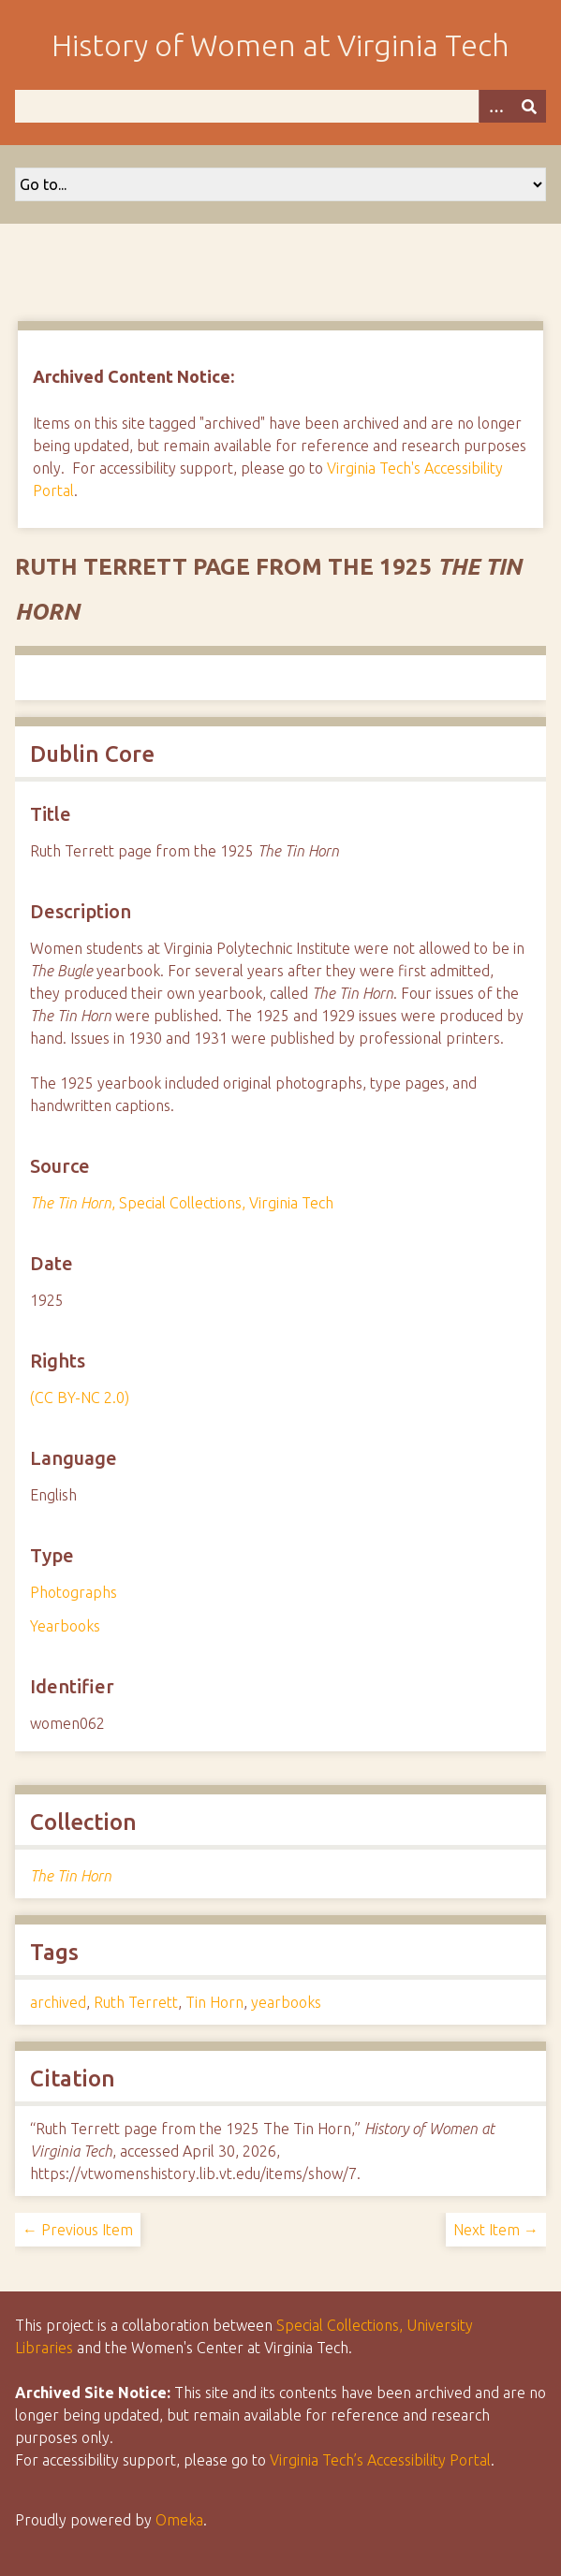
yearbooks (286, 2002)
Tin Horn (214, 2002)
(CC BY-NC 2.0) (79, 1397)
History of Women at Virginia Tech (280, 45)
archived (58, 2002)
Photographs (73, 1592)
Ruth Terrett (136, 2002)
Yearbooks (65, 1625)
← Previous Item (77, 2229)
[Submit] (529, 106)
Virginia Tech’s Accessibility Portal (380, 2460)
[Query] (280, 106)
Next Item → (496, 2229)
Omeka (179, 2519)
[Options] (495, 106)
